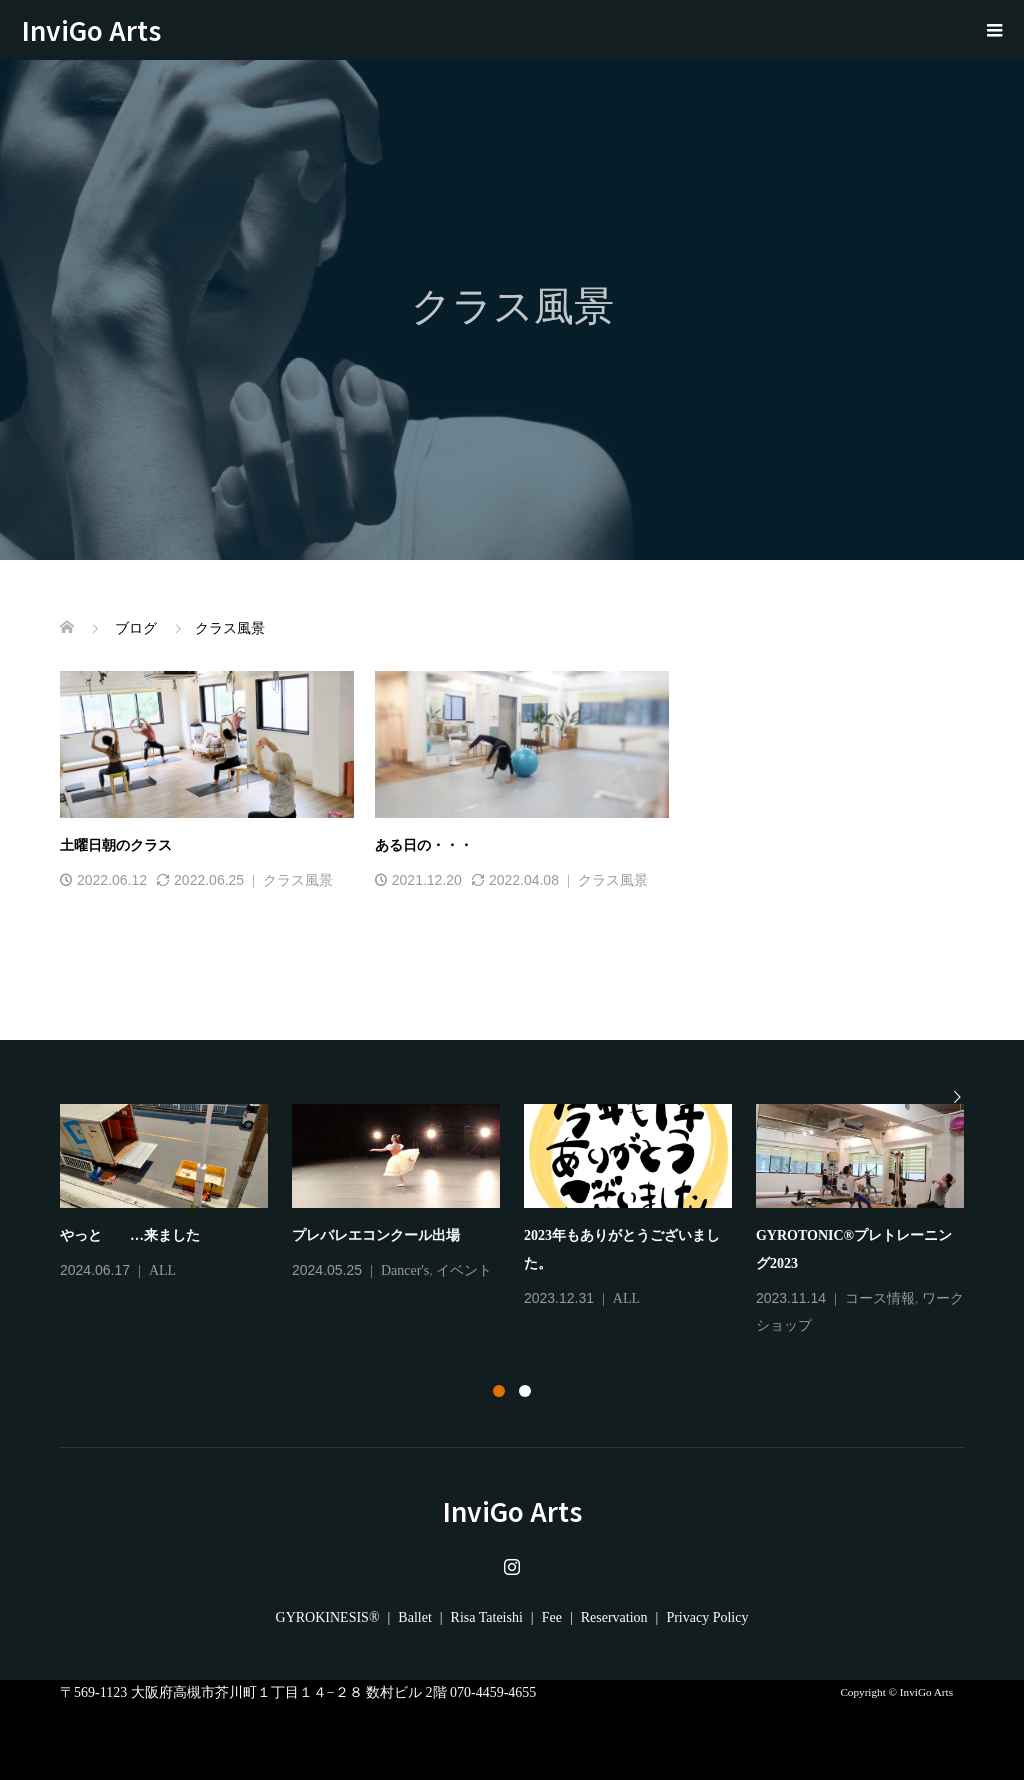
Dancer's (405, 1270)
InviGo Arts (104, 29)
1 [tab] (499, 1391)
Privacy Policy (707, 1617)
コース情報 (880, 1298)
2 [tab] (525, 1391)
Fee (552, 1617)
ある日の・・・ (424, 845)
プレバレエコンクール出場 (376, 1235)
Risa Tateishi (487, 1617)
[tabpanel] (524, 1221)
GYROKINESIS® (328, 1617)
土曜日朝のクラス (116, 845)
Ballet (414, 1617)
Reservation (614, 1617)
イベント (464, 1270)
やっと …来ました (130, 1235)
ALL (162, 1270)
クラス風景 (298, 880)
